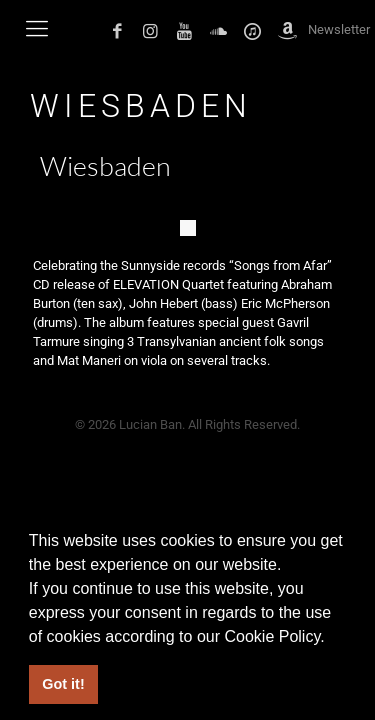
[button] (332, 638)
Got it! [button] (63, 684)
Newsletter (339, 29)
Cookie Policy (272, 636)
